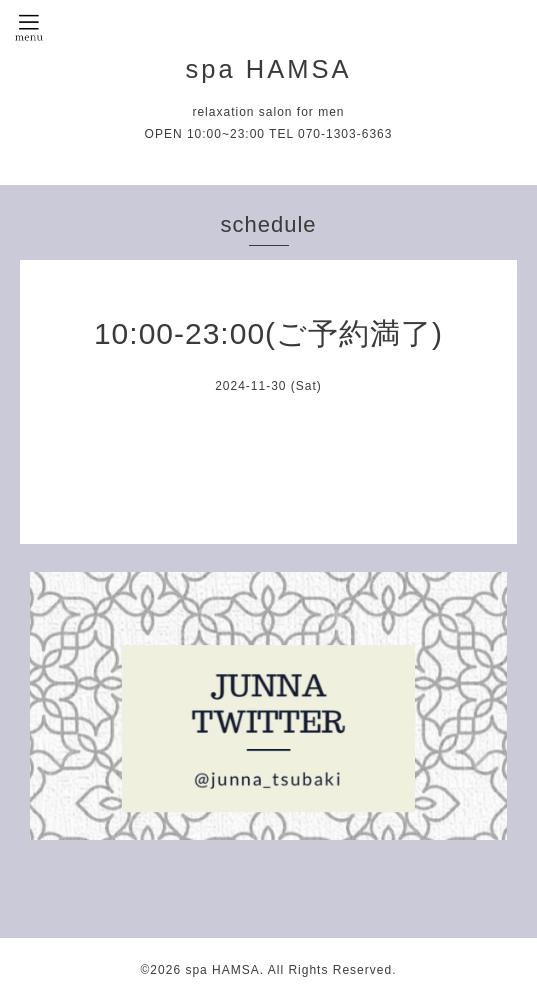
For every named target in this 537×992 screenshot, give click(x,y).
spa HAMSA (269, 69)
